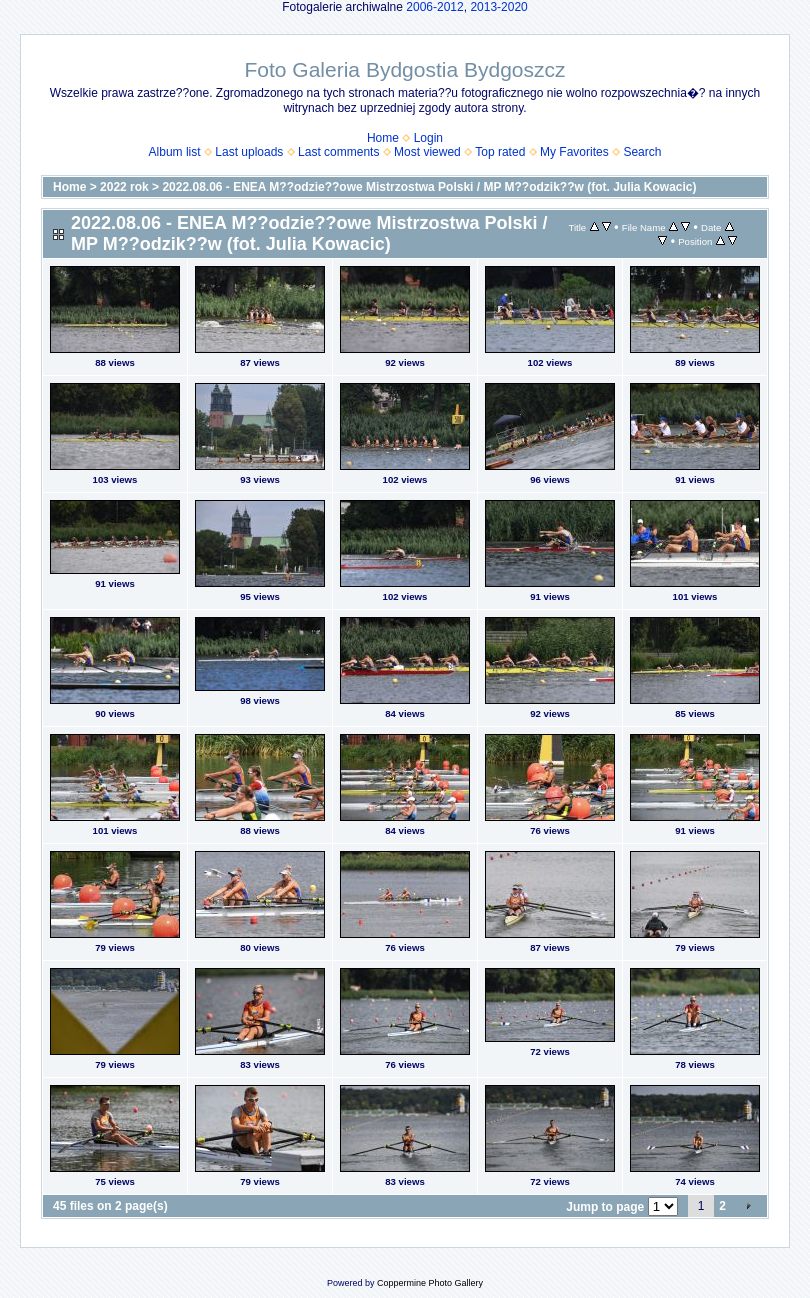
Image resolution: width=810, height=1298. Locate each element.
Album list (175, 152)
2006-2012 (434, 7)
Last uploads (249, 152)
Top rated (500, 152)
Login (428, 138)
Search (642, 152)
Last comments (338, 152)
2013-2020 (498, 7)
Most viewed (427, 152)
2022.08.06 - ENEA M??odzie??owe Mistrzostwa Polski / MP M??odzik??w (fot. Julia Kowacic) (429, 187)
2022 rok (124, 187)
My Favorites (574, 152)
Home (383, 138)
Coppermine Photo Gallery (430, 1283)
